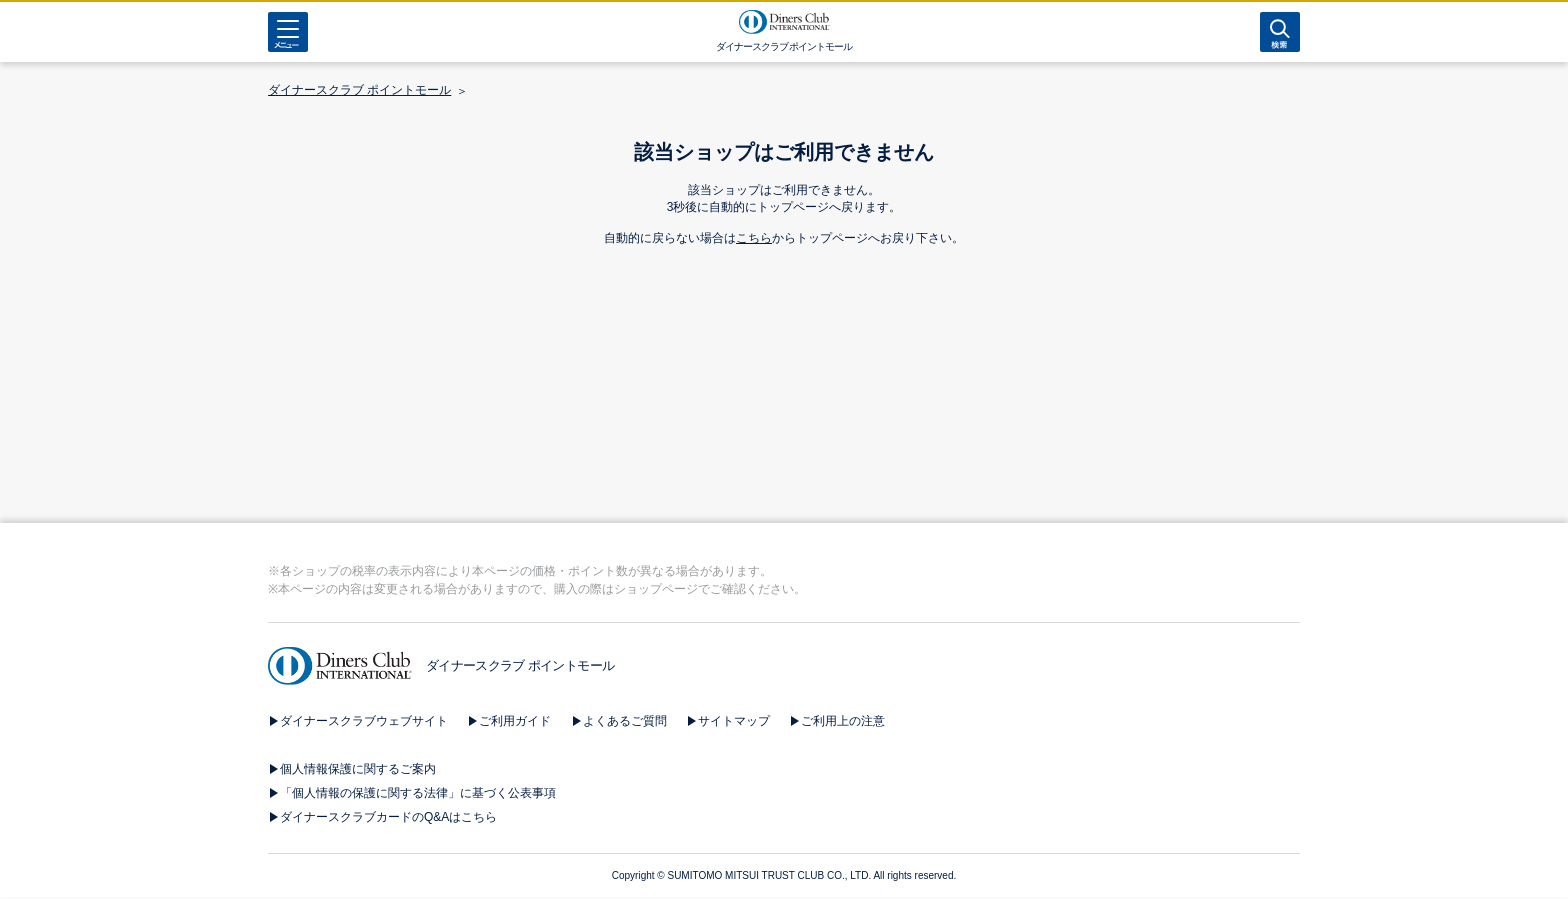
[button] (784, 804)
